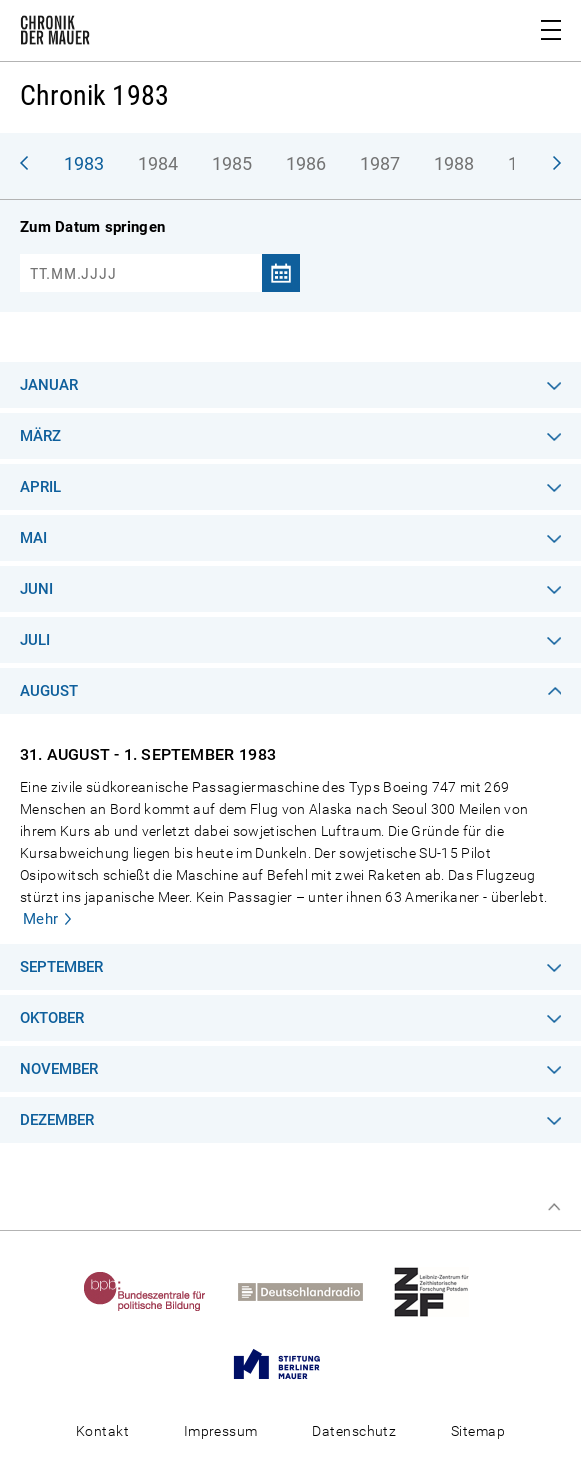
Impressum (221, 1431)
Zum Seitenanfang (554, 1207)
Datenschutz (354, 1431)
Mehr (41, 919)
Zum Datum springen (92, 227)
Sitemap (478, 1431)
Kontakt (102, 1431)
